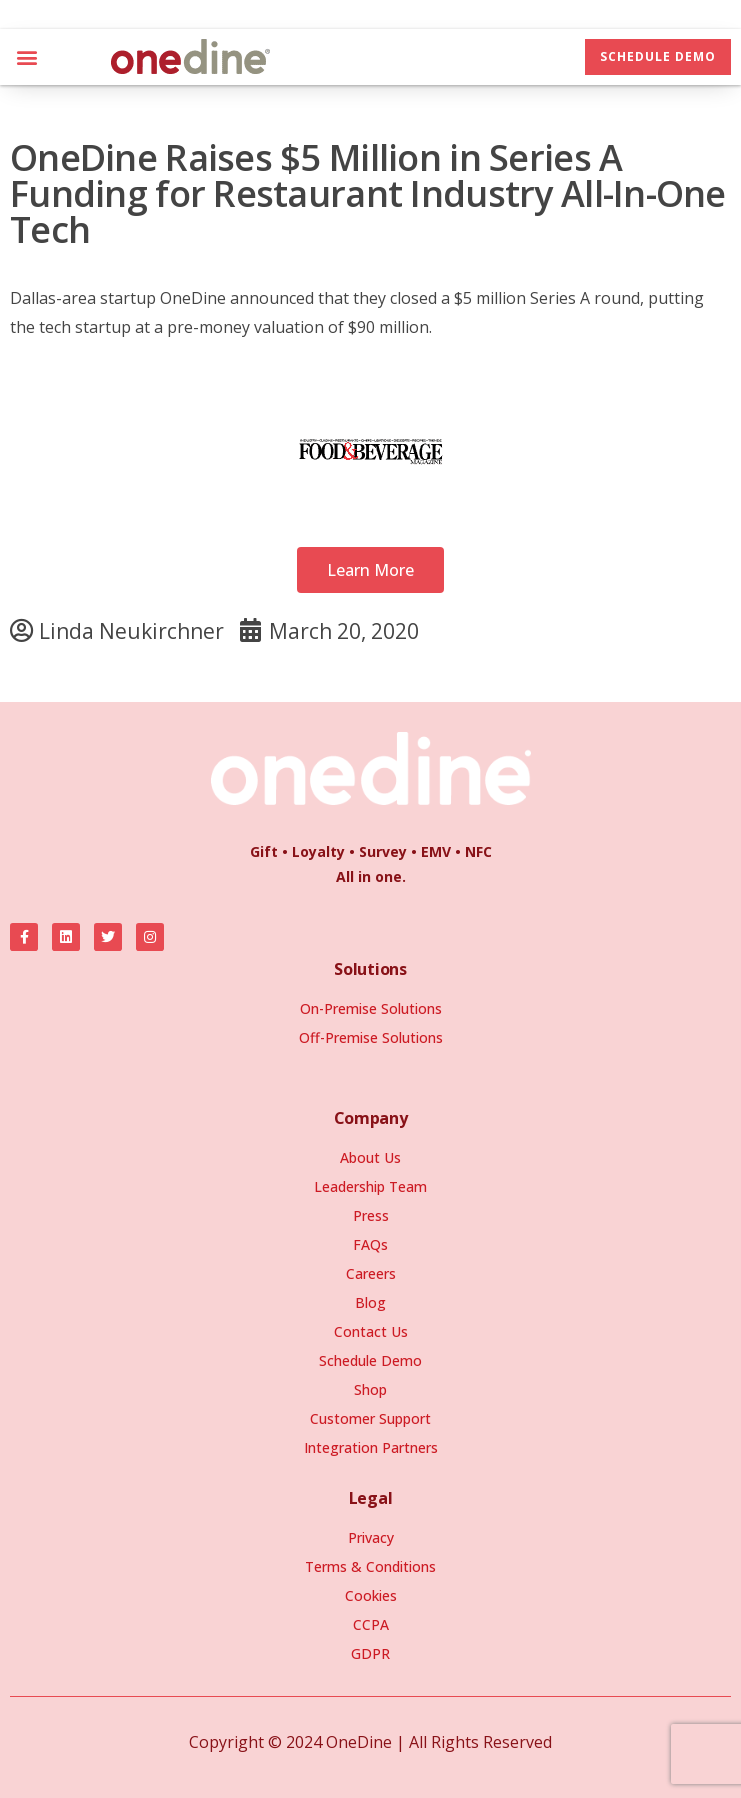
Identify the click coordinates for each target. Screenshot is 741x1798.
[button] (26, 56)
